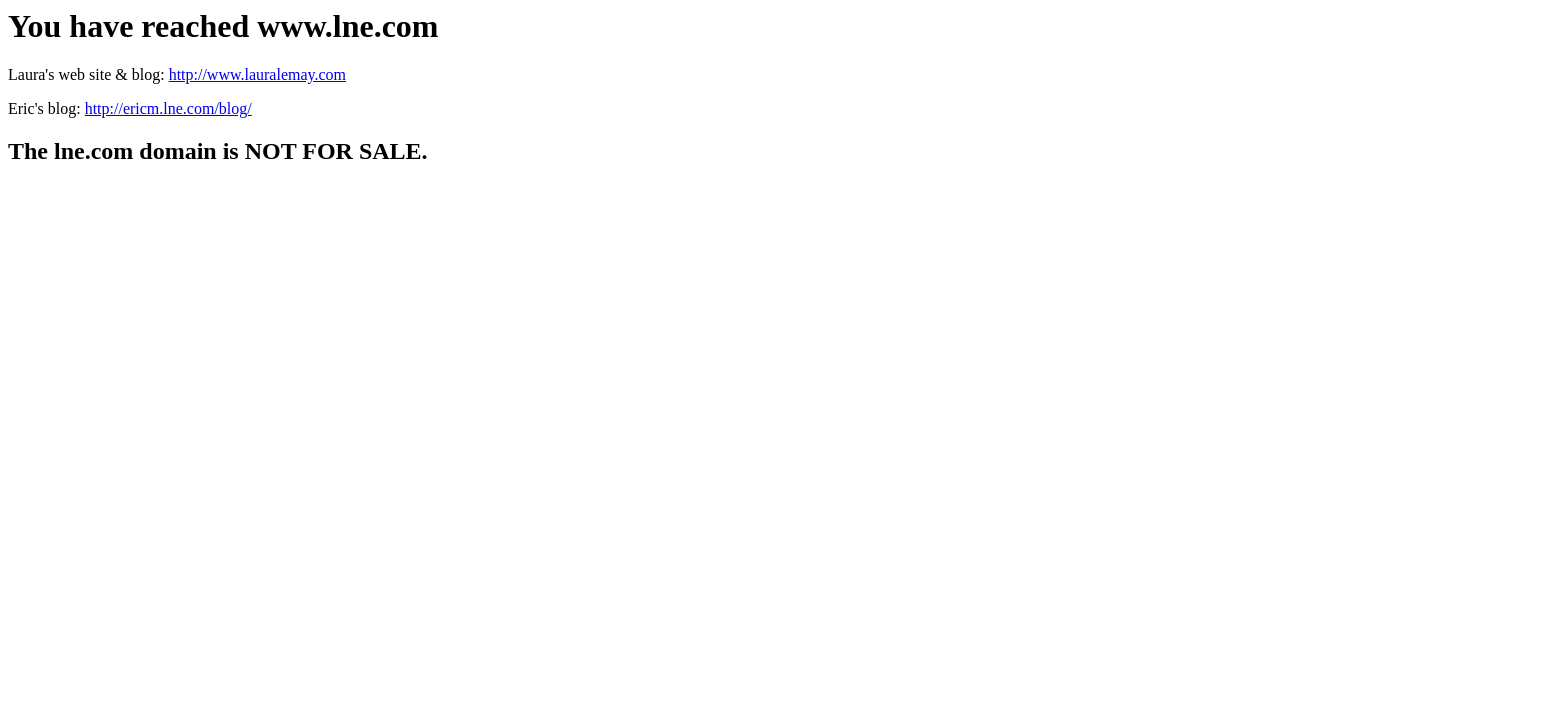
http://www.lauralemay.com (257, 74)
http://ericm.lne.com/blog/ (168, 108)
